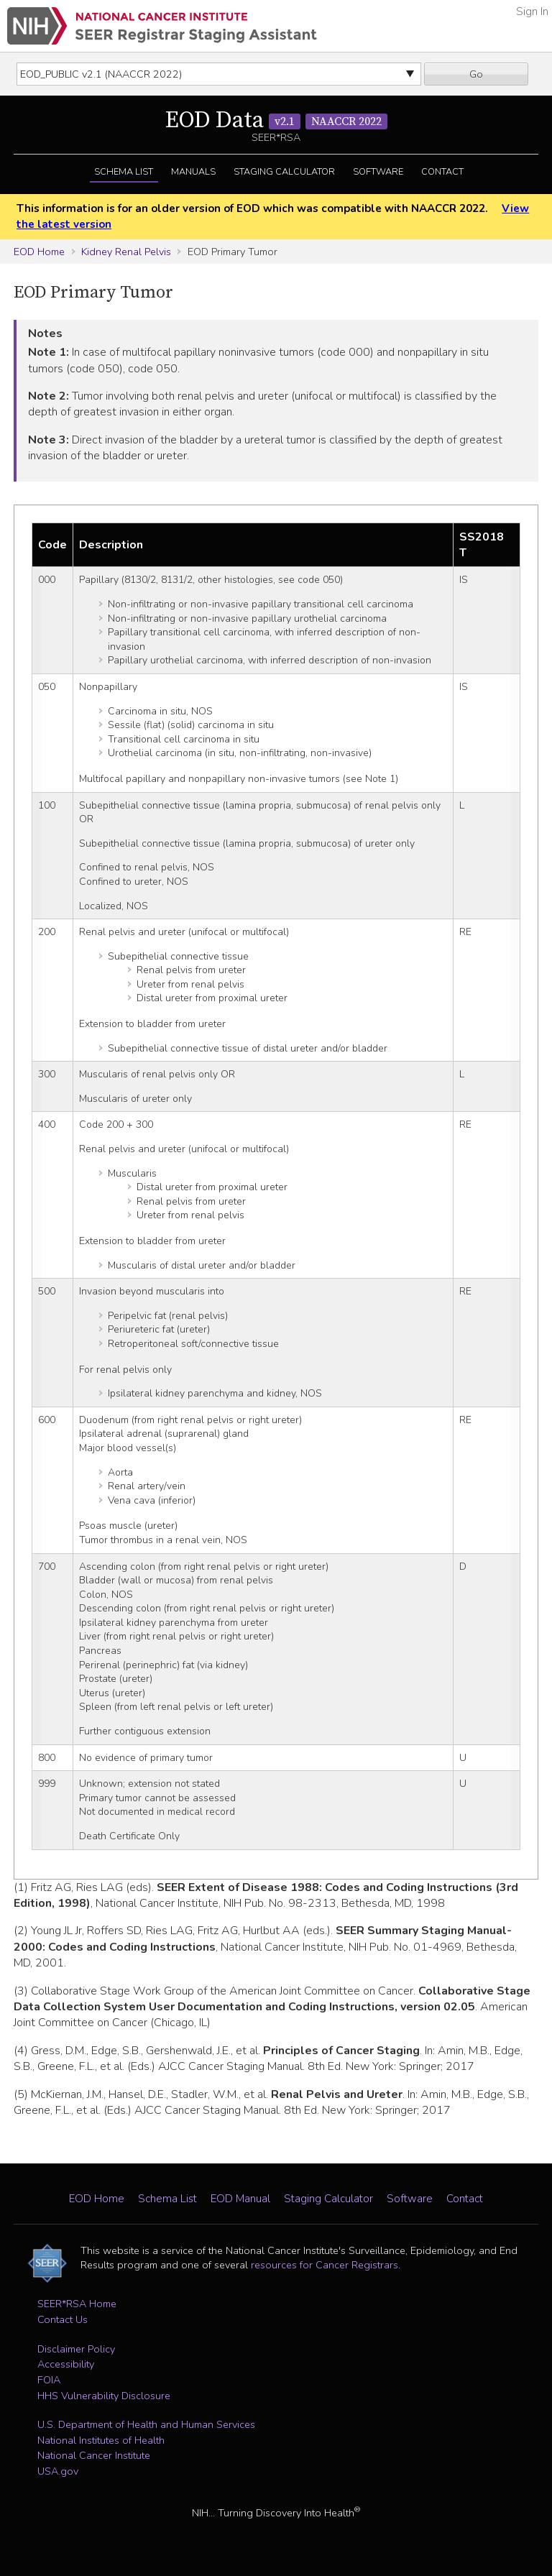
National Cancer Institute (93, 2455)
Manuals (193, 171)
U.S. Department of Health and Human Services (146, 2424)
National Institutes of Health (101, 2440)
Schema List (123, 171)
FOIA (48, 2380)
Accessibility (65, 2364)
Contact (442, 171)
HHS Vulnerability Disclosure (103, 2395)
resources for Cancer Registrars (324, 2265)
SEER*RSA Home (76, 2303)
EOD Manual (240, 2198)
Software (378, 171)
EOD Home (39, 251)
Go (476, 74)
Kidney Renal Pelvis (126, 251)
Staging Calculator (284, 171)
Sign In (532, 11)
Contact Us (62, 2319)
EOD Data (276, 120)
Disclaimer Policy (76, 2349)
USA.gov (57, 2471)
